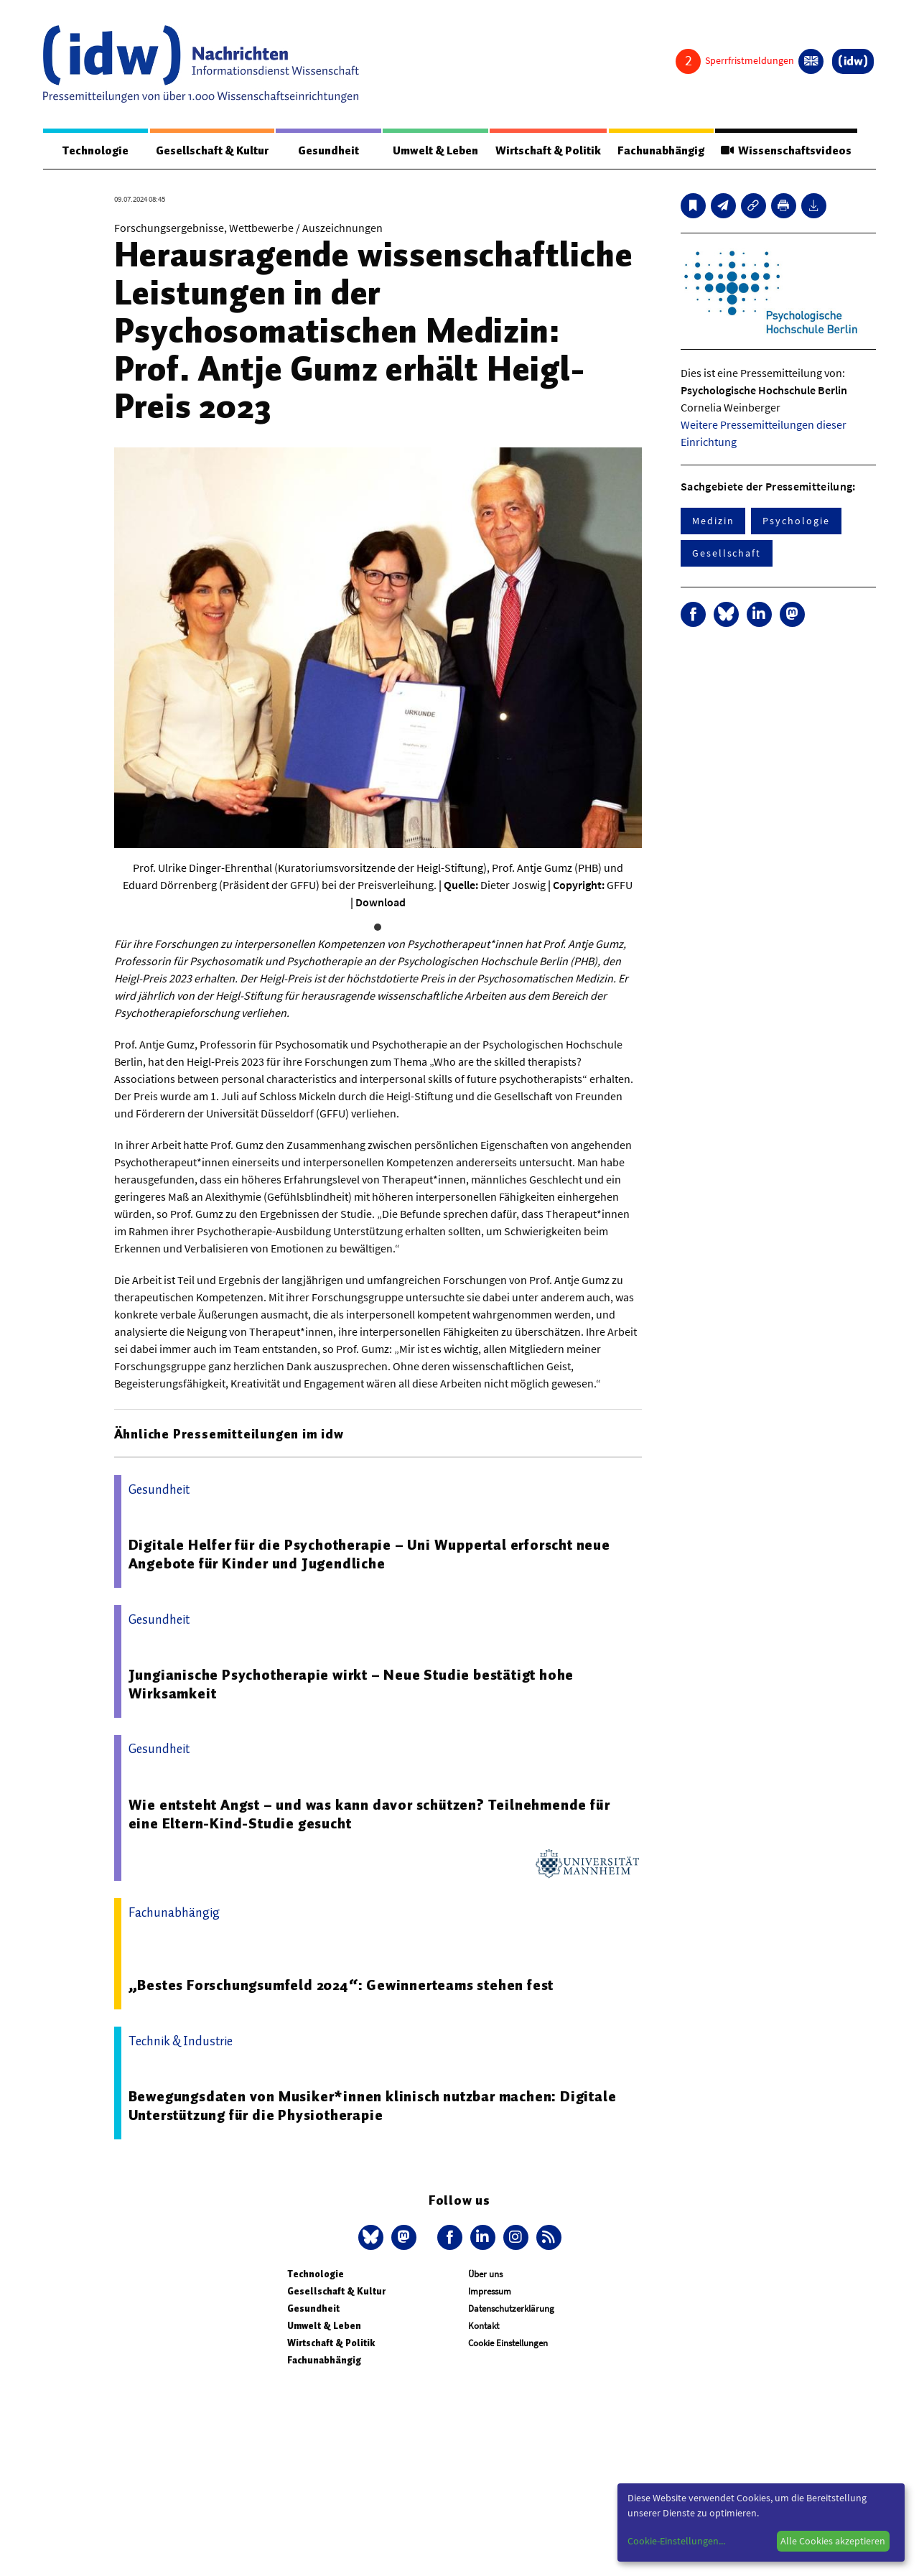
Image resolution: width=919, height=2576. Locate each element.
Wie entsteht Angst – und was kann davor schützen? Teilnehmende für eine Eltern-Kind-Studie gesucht (369, 1814)
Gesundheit (328, 150)
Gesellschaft (726, 553)
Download (380, 902)
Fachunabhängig (660, 150)
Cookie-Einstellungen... (676, 2540)
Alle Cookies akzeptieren (832, 2540)
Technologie (95, 150)
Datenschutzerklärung (511, 2308)
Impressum (489, 2291)
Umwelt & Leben (435, 150)
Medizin (713, 520)
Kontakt (483, 2326)
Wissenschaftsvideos (786, 150)
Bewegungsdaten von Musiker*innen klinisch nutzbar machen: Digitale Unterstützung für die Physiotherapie (373, 2106)
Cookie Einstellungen (508, 2343)
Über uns (485, 2274)
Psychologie (795, 520)
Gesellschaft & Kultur (212, 150)
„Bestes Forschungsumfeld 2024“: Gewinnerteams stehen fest (341, 1985)
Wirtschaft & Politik (548, 150)
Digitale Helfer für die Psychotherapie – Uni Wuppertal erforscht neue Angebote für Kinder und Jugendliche (369, 1554)
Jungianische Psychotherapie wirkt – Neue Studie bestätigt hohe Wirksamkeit (351, 1684)
